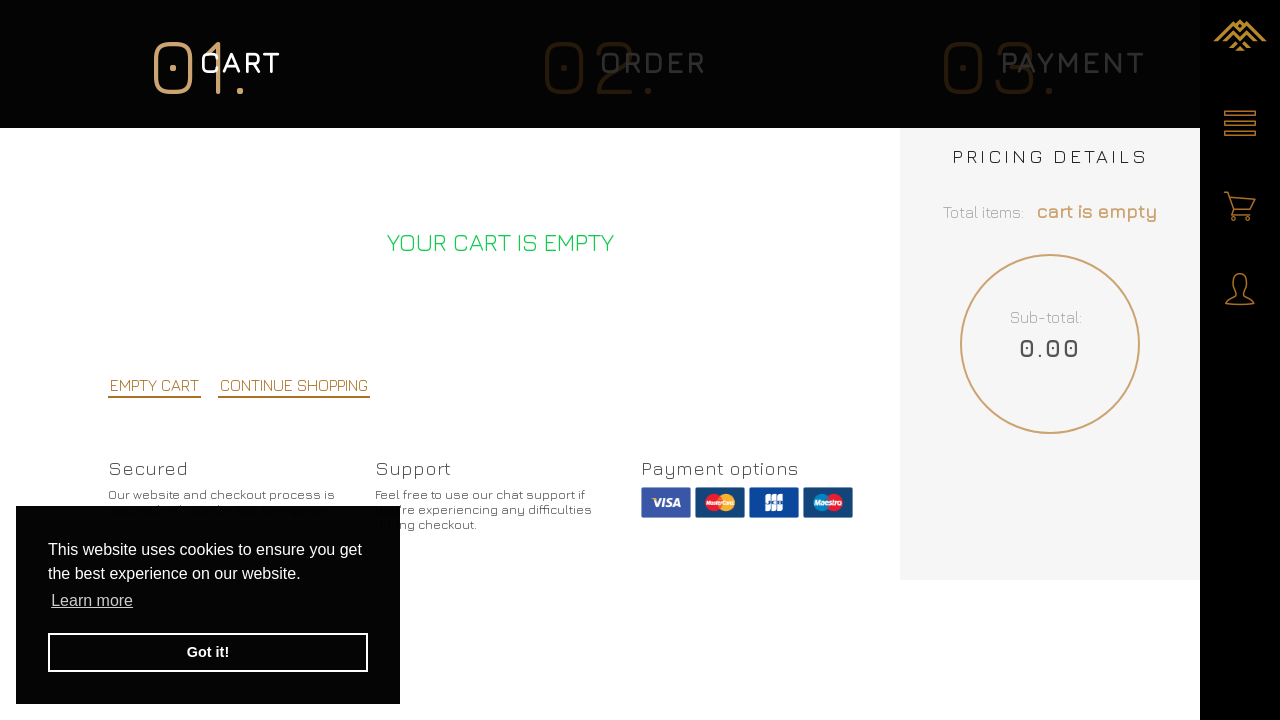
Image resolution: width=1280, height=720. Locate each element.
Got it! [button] (208, 652)
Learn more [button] (92, 600)
